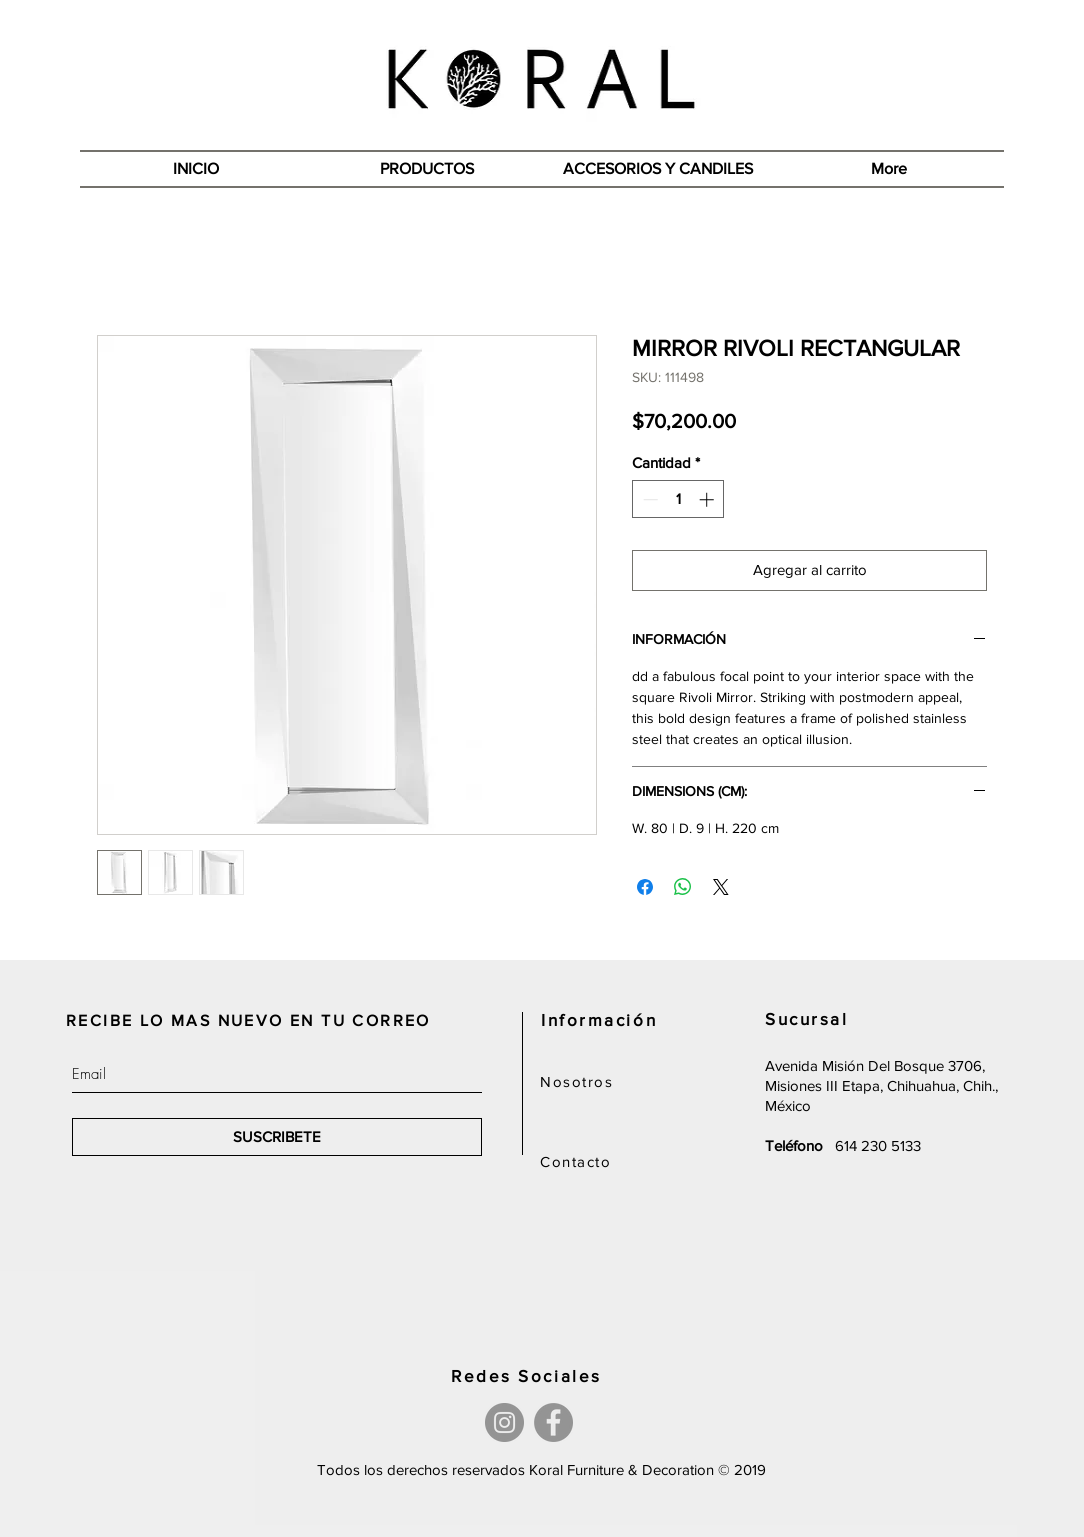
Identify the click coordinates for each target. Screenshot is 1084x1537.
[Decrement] (648, 499)
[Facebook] (553, 1422)
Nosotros (576, 1081)
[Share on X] (721, 887)
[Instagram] (504, 1422)
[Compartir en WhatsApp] (683, 887)
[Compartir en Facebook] (645, 887)
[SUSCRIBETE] (277, 1137)
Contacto (575, 1161)
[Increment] (708, 499)
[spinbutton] (678, 499)
